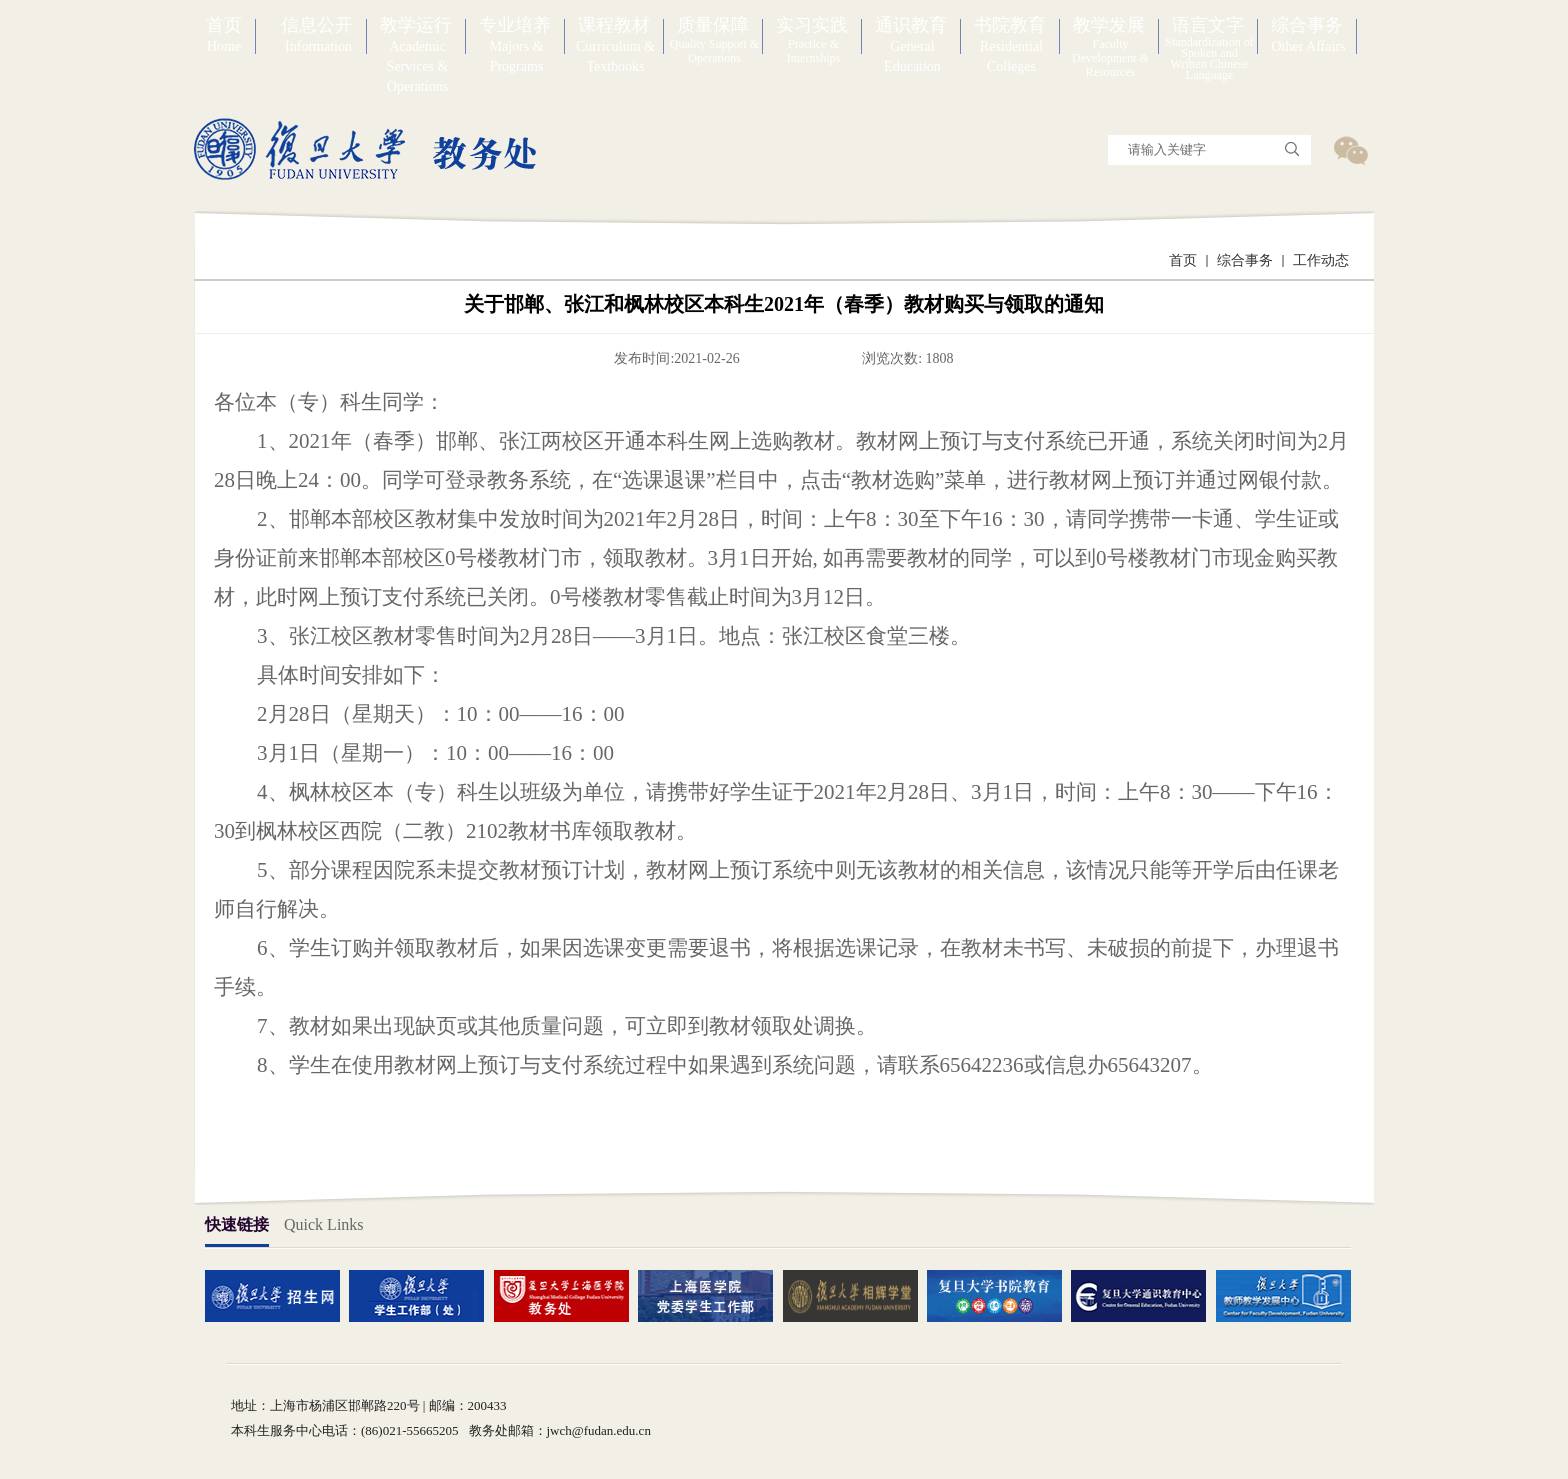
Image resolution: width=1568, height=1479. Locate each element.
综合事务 (1245, 260)
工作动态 (1321, 260)
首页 (1183, 260)
